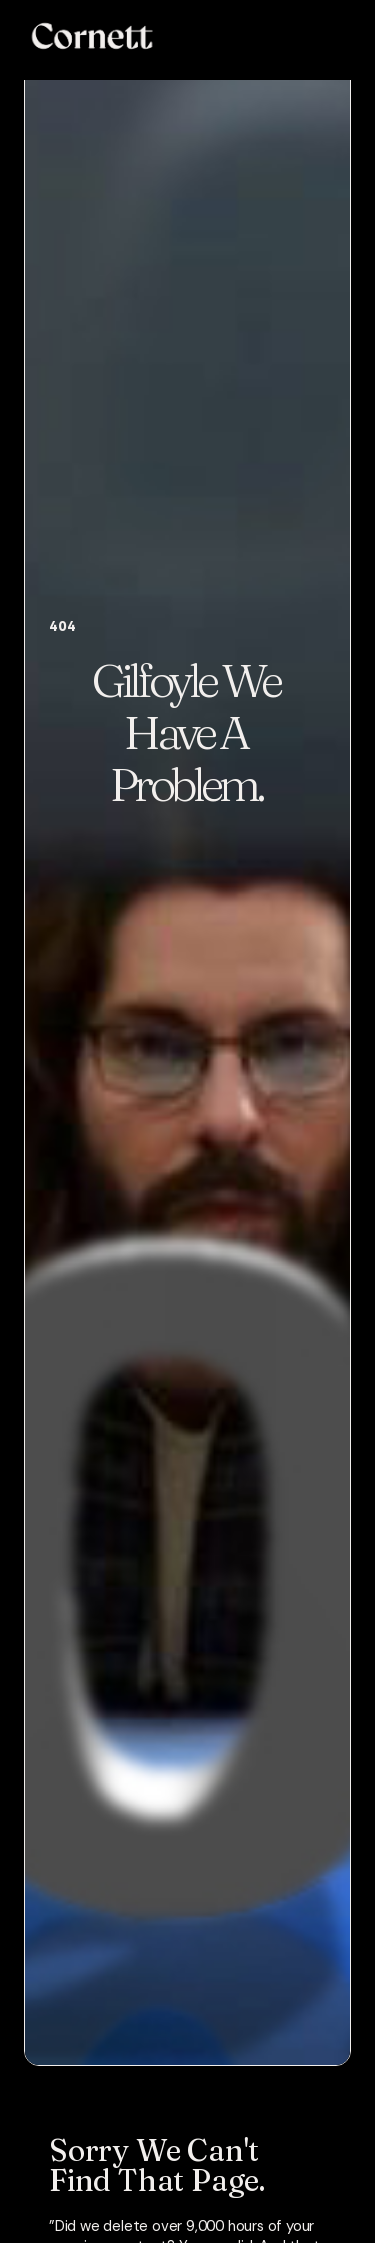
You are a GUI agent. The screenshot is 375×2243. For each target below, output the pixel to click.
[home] (87, 36)
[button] (339, 36)
